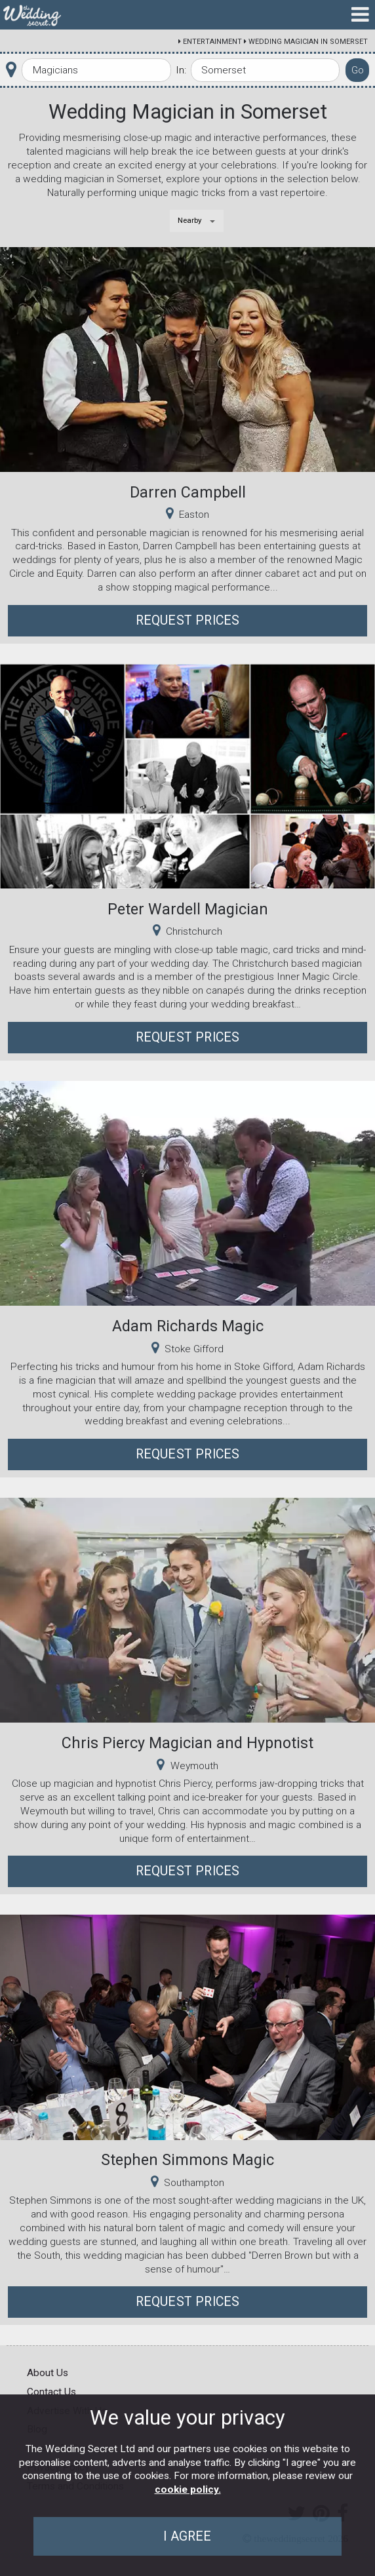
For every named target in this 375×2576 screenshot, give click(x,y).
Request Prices (188, 620)
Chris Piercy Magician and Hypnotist (187, 1743)
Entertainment (212, 41)
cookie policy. (188, 2489)
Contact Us (51, 2392)
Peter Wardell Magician (188, 909)
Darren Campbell (188, 492)
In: (181, 70)
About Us (47, 2373)
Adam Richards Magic (188, 1326)
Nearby (190, 220)
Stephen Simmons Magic (187, 2160)
